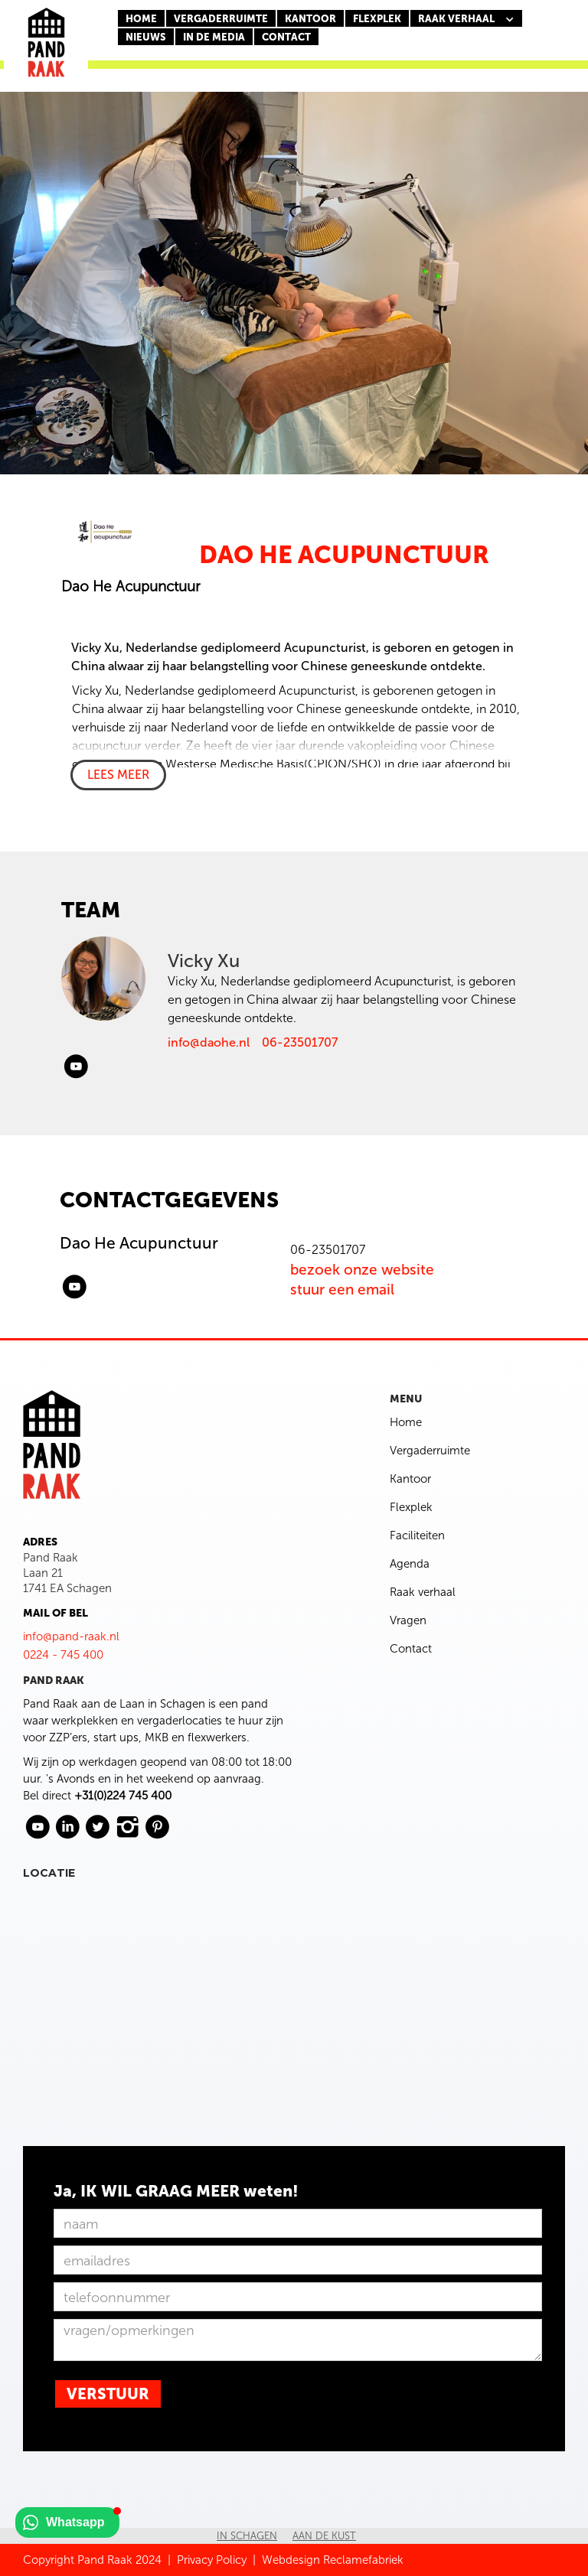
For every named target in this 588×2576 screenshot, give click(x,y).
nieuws (146, 37)
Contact (411, 1649)
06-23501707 (300, 1042)
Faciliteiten (417, 1535)
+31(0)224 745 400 (123, 1796)
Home (141, 18)
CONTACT (286, 37)
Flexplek (411, 1507)
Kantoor (410, 1479)
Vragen (408, 1620)
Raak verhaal (423, 1592)
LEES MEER (118, 774)
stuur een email (342, 1289)
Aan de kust (324, 2536)
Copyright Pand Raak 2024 (92, 2560)
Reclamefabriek (363, 2560)
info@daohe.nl (209, 1042)
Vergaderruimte (221, 18)
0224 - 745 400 (63, 1655)
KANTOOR (310, 18)
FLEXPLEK (377, 18)
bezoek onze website (362, 1269)
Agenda (410, 1564)
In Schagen (247, 2536)
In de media (214, 37)
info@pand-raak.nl (71, 1636)
